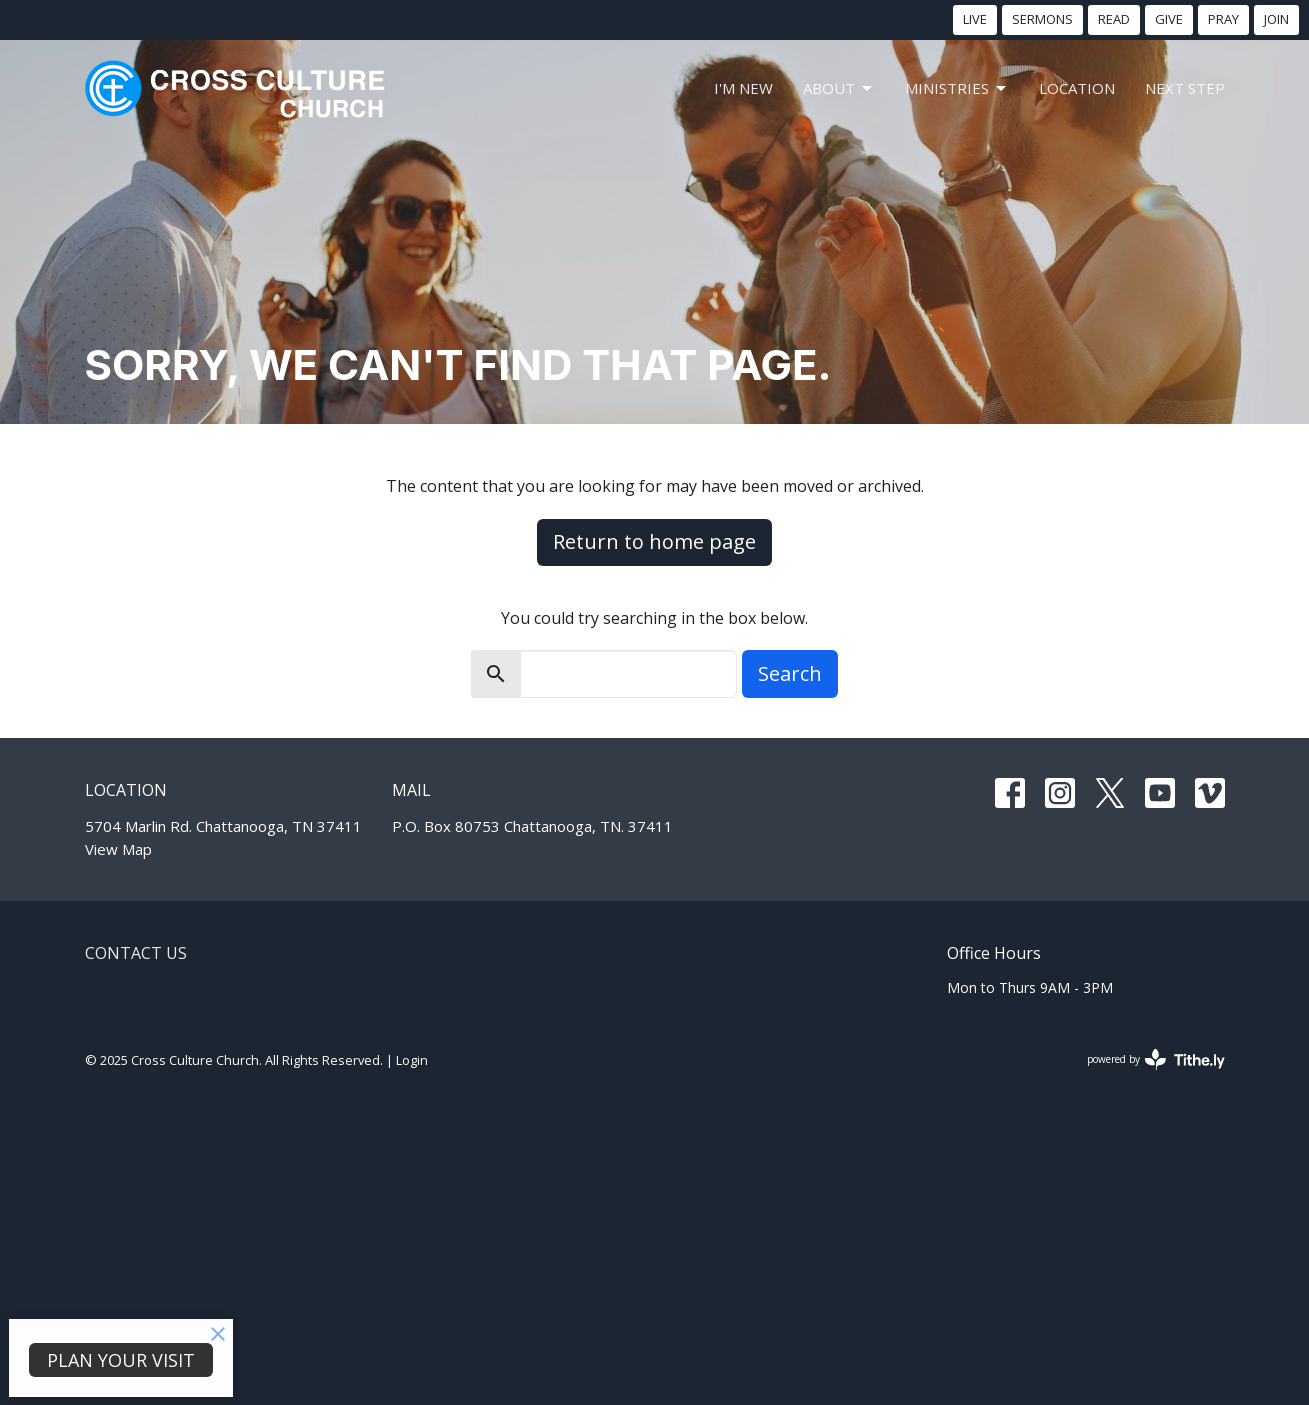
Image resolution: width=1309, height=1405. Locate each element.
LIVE (975, 19)
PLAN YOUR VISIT (121, 1360)
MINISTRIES (957, 88)
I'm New (743, 88)
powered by (1156, 1059)
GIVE (1169, 19)
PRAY (1223, 19)
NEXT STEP (1185, 88)
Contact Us (136, 953)
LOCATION (1077, 88)
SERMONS (1042, 19)
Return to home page (654, 541)
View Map (118, 849)
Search (790, 673)
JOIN (1276, 19)
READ (1114, 19)
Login (412, 1060)
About (839, 88)
